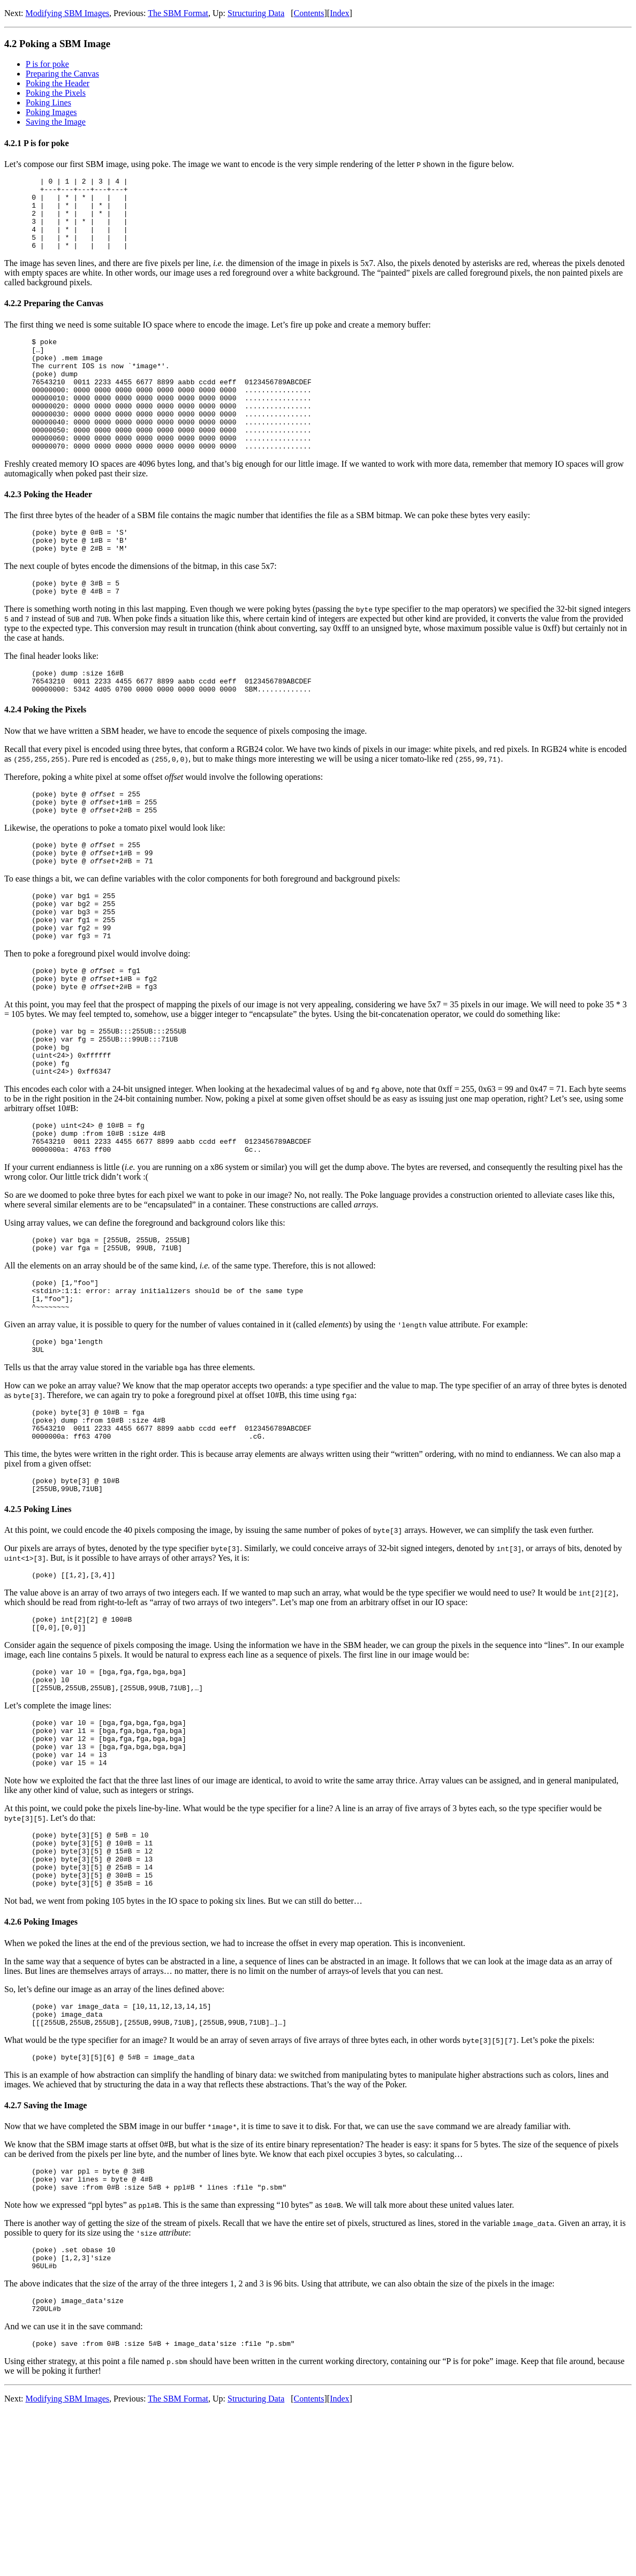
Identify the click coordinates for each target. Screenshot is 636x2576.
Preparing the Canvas (62, 73)
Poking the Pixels (56, 92)
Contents (309, 13)
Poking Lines (48, 102)
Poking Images (51, 112)
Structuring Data (256, 13)
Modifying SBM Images (67, 13)
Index (339, 13)
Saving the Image (56, 121)
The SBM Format (178, 13)
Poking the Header (57, 83)
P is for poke (47, 64)
